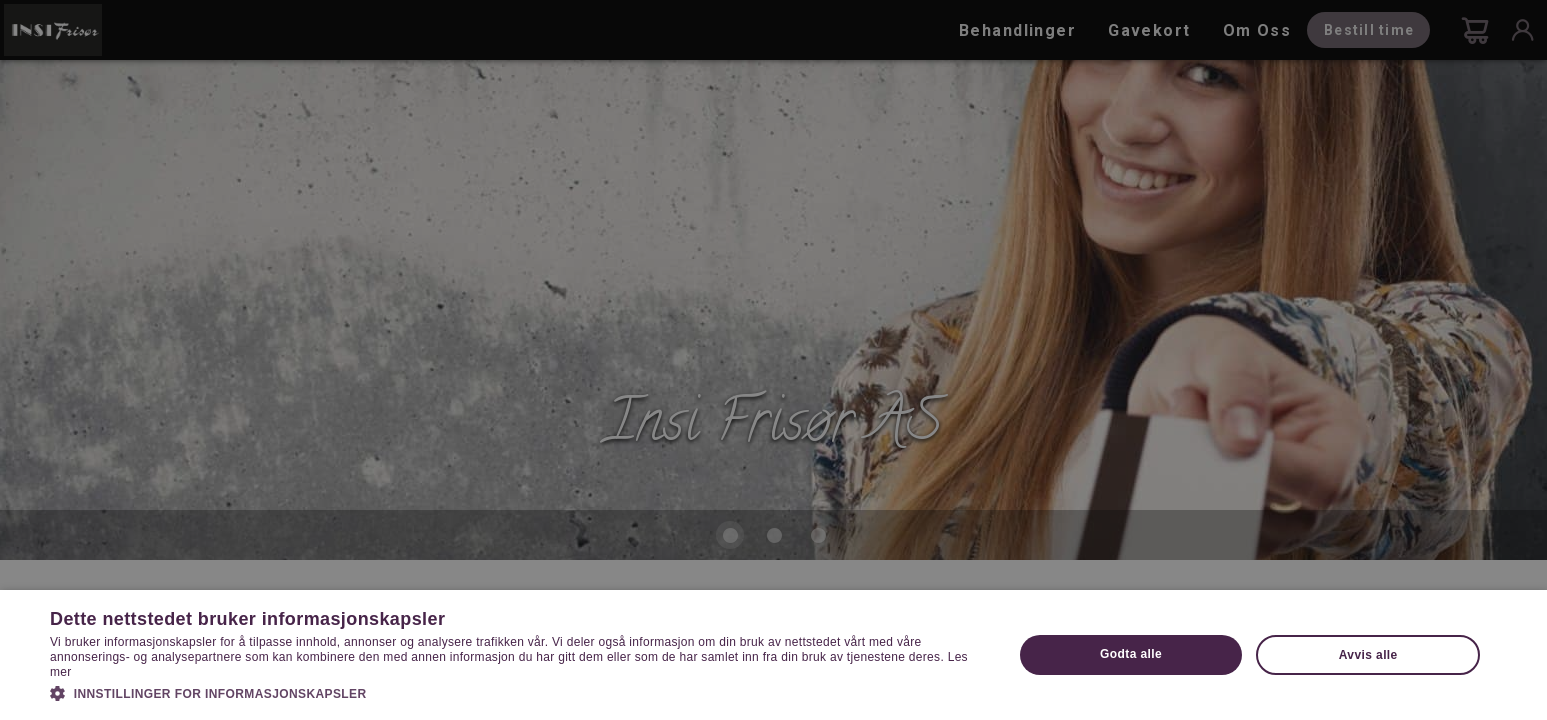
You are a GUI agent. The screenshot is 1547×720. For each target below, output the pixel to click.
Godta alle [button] (1131, 654)
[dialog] (773, 360)
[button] (517, 692)
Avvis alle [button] (1368, 655)
